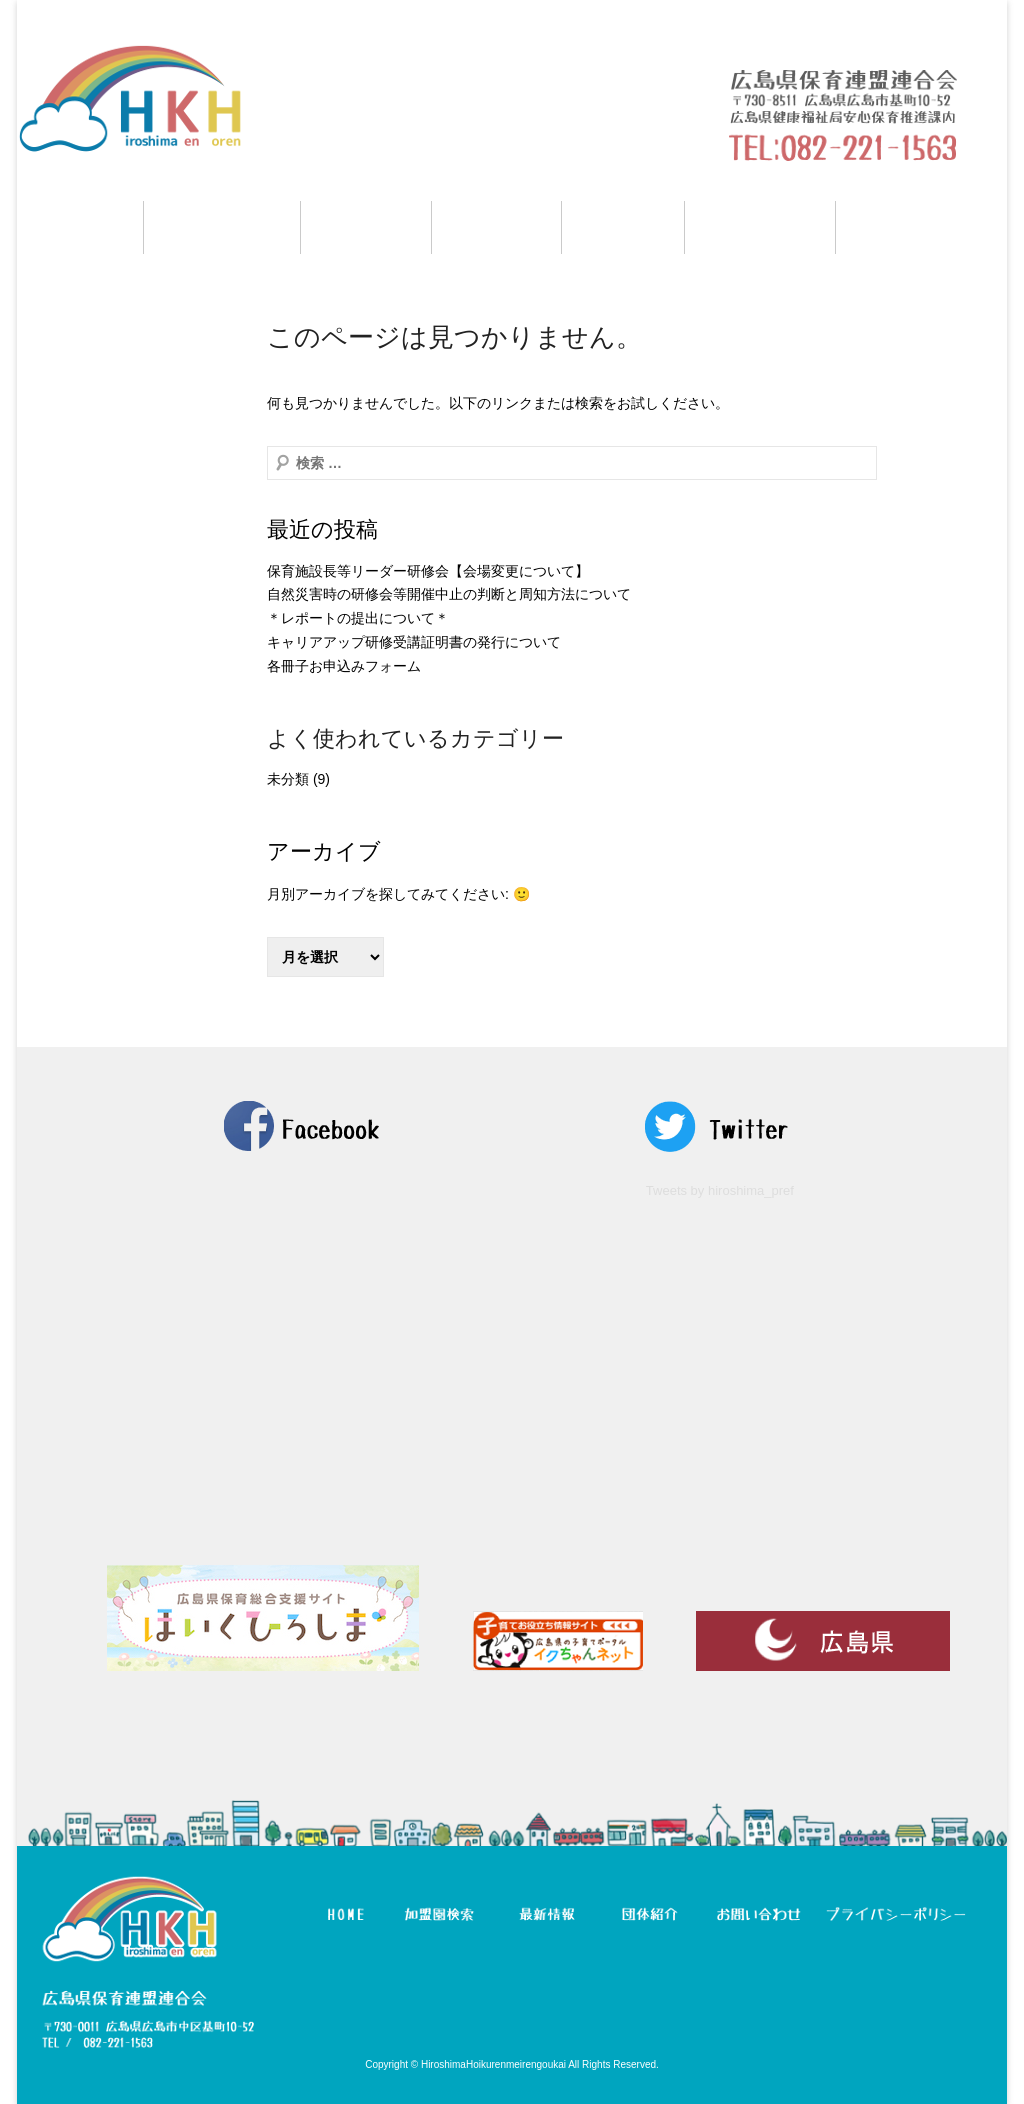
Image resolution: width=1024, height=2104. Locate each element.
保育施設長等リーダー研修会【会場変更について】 (428, 571)
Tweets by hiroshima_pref (720, 1190)
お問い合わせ (921, 227)
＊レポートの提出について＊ (358, 618)
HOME (80, 227)
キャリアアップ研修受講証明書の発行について (414, 642)
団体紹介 (623, 227)
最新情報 (497, 227)
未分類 (288, 779)
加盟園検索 (222, 227)
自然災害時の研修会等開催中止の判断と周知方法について (449, 594)
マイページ (760, 227)
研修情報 (366, 227)
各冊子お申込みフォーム (344, 666)
